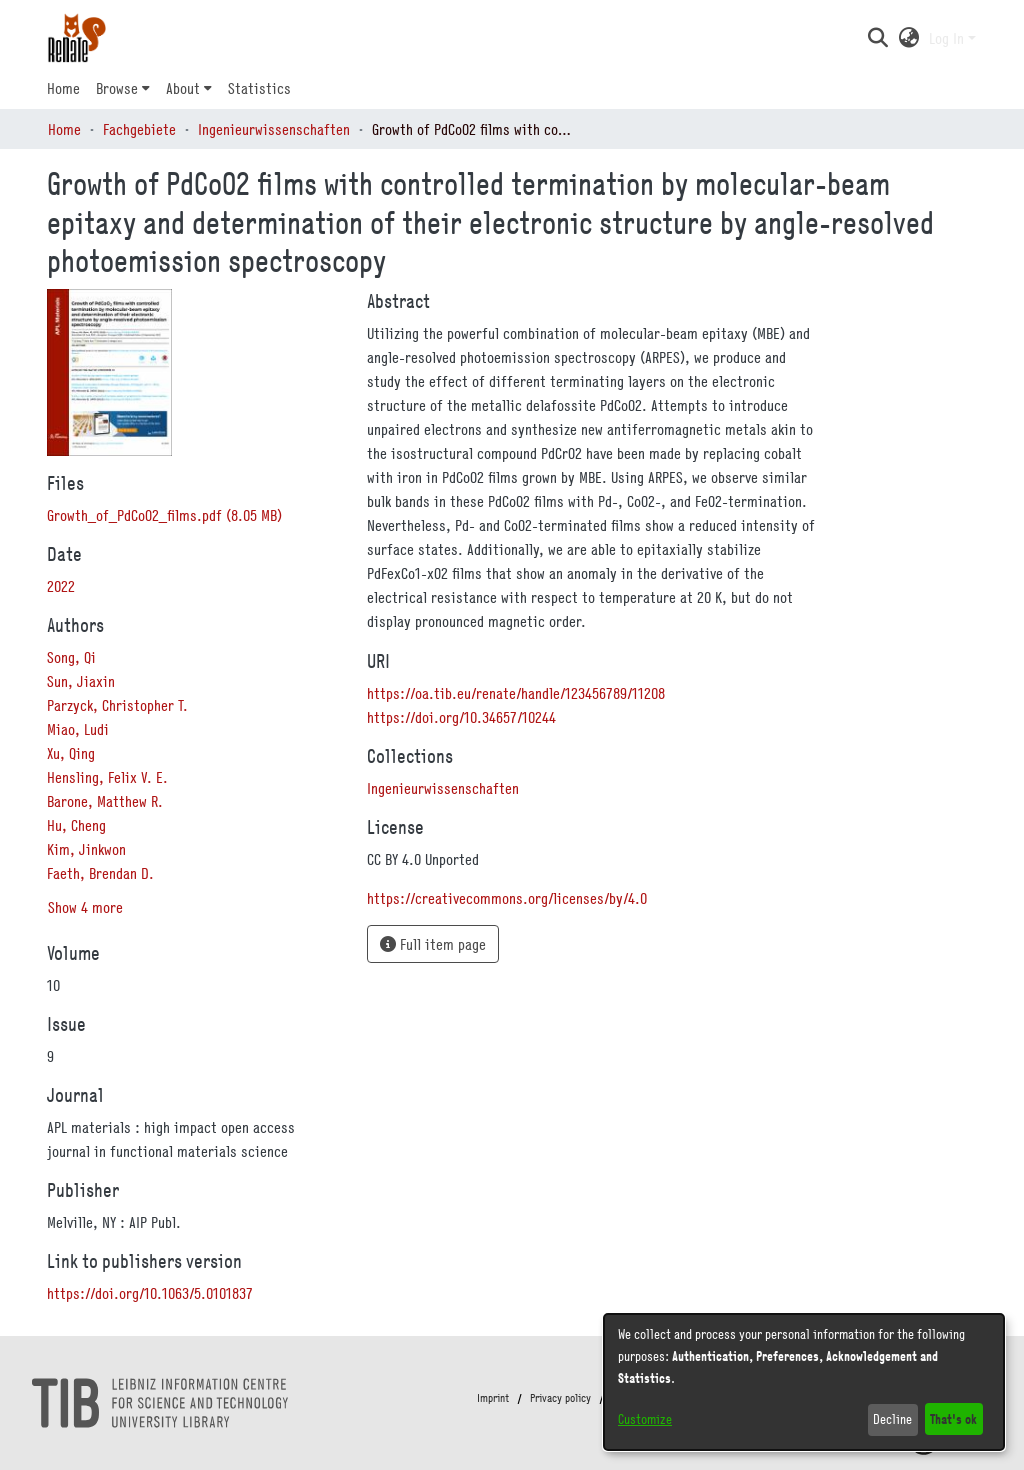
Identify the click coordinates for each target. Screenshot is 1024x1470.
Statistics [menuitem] (259, 88)
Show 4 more (85, 907)
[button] (877, 38)
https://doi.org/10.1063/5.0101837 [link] (150, 1293)
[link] (164, 515)
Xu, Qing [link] (71, 753)
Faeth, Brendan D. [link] (100, 873)
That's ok (953, 1418)
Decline (892, 1419)
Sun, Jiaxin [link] (81, 681)
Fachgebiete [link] (139, 129)
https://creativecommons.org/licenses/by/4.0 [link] (507, 898)
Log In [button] (948, 38)
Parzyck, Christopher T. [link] (117, 705)
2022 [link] (61, 586)
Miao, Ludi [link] (78, 729)
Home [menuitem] (63, 88)
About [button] (183, 88)
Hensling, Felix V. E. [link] (107, 777)
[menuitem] (123, 88)
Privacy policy (560, 1398)
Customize (645, 1419)
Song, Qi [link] (71, 657)
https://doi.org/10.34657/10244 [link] (461, 717)
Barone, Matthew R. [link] (105, 801)
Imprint (493, 1398)
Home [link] (64, 129)
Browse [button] (117, 88)
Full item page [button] (433, 944)
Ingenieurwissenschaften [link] (274, 129)
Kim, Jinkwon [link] (86, 849)
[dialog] (804, 1382)
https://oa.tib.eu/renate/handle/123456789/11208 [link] (516, 693)
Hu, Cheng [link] (76, 825)
